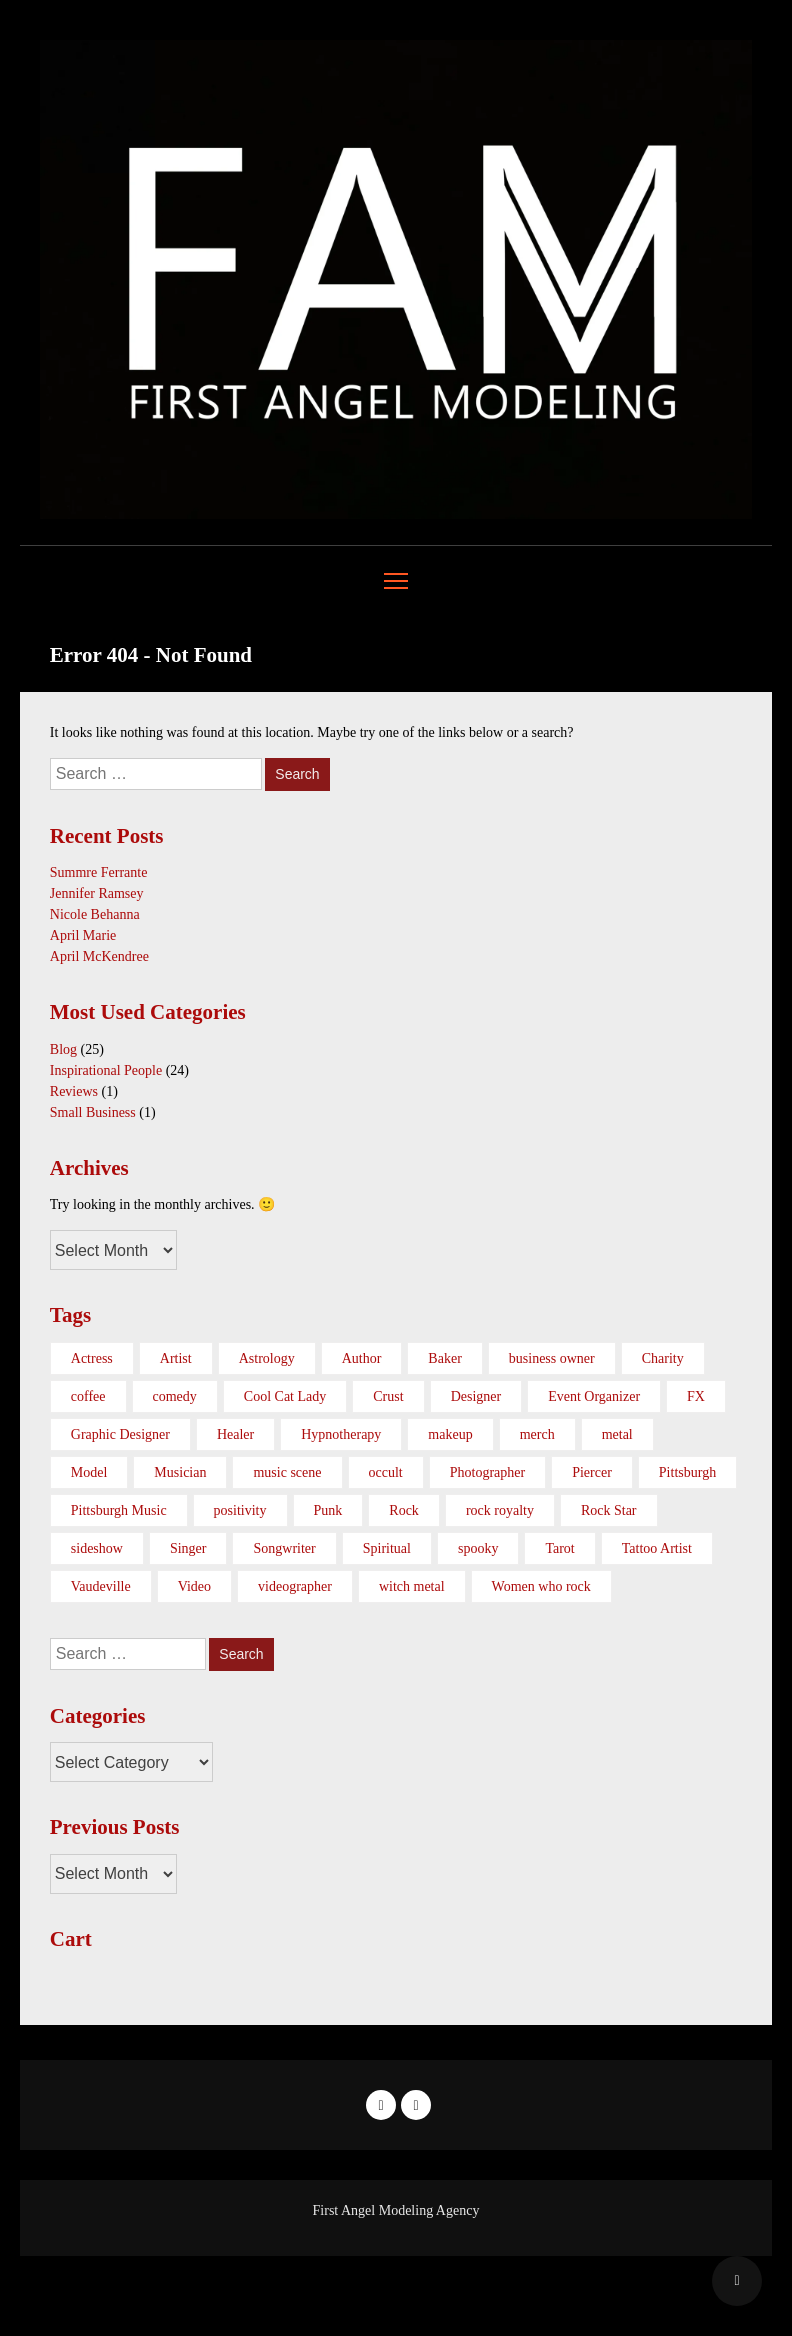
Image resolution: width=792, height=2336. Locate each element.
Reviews (74, 1091)
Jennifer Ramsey (97, 893)
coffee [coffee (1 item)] (88, 1396)
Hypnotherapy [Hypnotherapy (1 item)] (341, 1434)
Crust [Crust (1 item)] (388, 1396)
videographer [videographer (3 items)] (295, 1586)
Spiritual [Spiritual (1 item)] (387, 1548)
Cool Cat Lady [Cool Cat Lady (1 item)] (285, 1396)
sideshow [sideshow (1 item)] (97, 1548)
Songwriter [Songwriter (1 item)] (284, 1548)
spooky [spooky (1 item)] (478, 1548)
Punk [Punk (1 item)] (328, 1510)
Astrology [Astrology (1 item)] (267, 1358)
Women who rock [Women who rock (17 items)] (541, 1586)
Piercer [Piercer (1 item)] (592, 1472)
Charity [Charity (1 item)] (663, 1358)
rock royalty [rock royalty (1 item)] (500, 1510)
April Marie (83, 935)
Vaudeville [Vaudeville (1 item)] (101, 1586)
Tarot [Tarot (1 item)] (559, 1548)
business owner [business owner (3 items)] (552, 1358)
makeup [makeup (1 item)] (450, 1434)
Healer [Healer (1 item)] (235, 1434)
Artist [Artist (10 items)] (176, 1358)
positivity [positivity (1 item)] (240, 1510)
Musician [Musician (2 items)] (180, 1472)
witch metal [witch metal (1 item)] (412, 1586)
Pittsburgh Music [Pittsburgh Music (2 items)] (119, 1510)
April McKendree (99, 956)
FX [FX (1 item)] (696, 1396)
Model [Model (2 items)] (89, 1472)
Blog (63, 1049)
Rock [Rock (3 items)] (404, 1510)
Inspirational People (106, 1070)
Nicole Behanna (95, 914)
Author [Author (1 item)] (362, 1358)
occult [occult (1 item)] (386, 1472)
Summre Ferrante (99, 872)
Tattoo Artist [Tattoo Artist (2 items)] (657, 1548)
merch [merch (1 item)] (537, 1434)
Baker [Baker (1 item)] (444, 1358)
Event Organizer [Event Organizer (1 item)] (594, 1396)
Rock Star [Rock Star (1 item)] (609, 1510)
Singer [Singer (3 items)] (188, 1548)
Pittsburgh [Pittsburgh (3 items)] (687, 1472)
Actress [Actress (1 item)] (92, 1358)
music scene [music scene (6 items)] (287, 1472)
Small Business (93, 1112)
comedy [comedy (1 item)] (175, 1396)
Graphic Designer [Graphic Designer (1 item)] (120, 1434)
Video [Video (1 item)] (194, 1586)
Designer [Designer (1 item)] (476, 1396)
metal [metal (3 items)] (617, 1434)
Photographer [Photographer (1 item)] (487, 1472)
